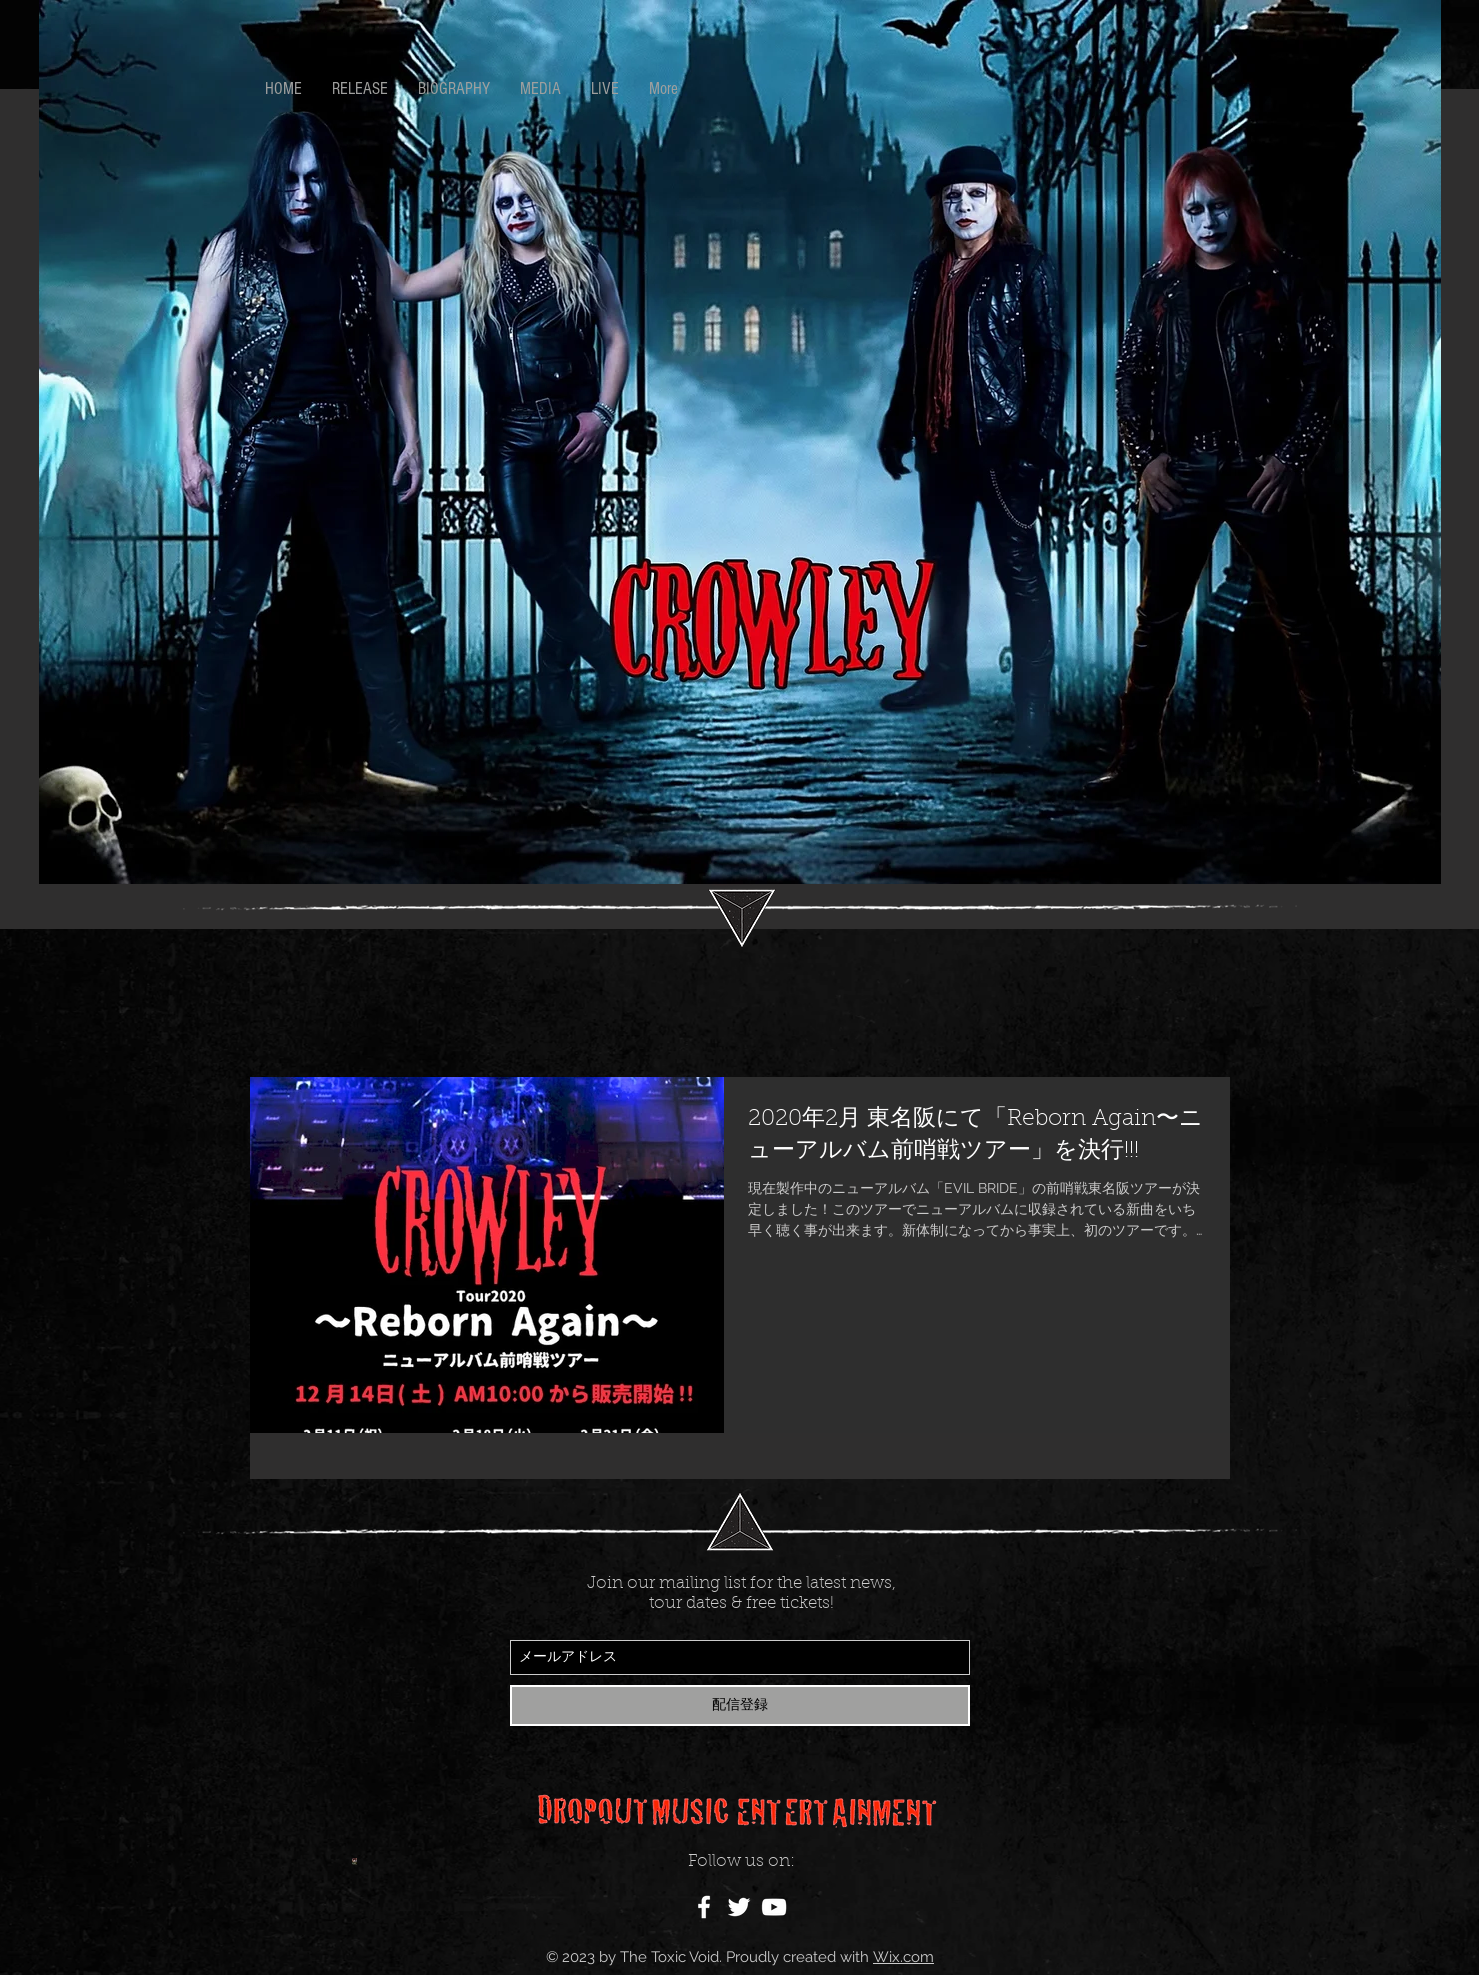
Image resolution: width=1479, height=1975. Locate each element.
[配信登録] (740, 1705)
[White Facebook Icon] (704, 1907)
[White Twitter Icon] (739, 1907)
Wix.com (903, 1957)
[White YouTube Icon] (774, 1907)
